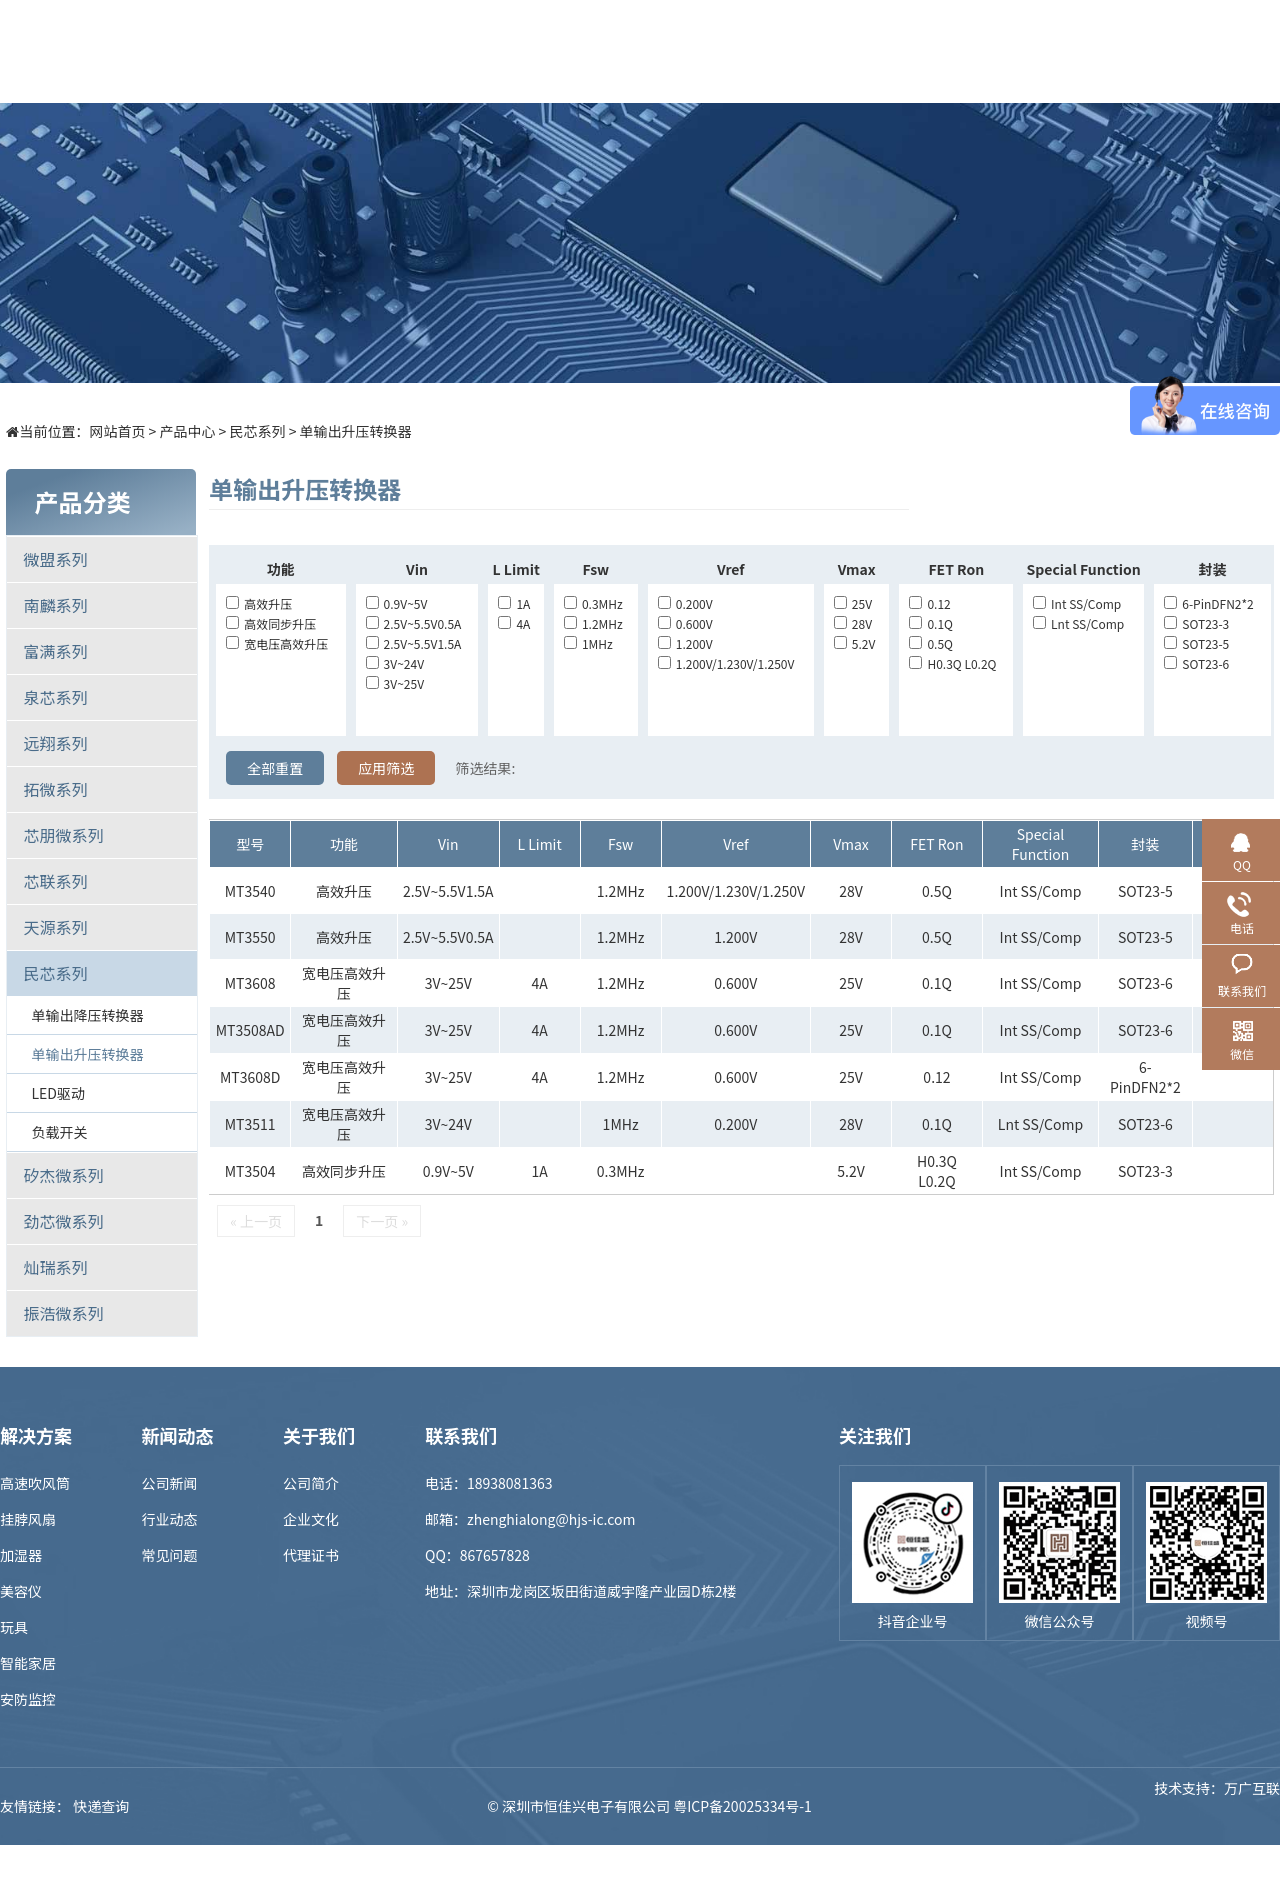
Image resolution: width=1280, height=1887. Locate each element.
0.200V (685, 603)
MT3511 (250, 1124)
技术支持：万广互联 (1217, 1806)
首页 (327, 51)
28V (853, 623)
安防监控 (28, 1699)
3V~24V (395, 663)
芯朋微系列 (63, 835)
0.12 (929, 603)
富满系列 (55, 651)
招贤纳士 (877, 51)
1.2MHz (593, 623)
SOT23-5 (1196, 643)
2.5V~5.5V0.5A (414, 623)
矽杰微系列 (63, 1175)
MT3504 (250, 1171)
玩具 (14, 1627)
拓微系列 (55, 789)
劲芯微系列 (63, 1221)
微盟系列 (55, 559)
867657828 (495, 1555)
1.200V (685, 643)
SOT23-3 (1196, 623)
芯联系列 (55, 881)
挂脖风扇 (28, 1519)
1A (514, 603)
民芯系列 (258, 431)
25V (853, 603)
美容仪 (21, 1591)
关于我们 (987, 51)
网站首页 (117, 431)
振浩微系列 (63, 1313)
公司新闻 (170, 1483)
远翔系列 (55, 743)
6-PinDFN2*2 (1209, 603)
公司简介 (311, 1483)
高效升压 (259, 603)
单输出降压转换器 (87, 1015)
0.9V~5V (397, 603)
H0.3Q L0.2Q (952, 663)
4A (514, 623)
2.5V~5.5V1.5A (414, 643)
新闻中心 (767, 51)
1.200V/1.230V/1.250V (726, 663)
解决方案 (547, 51)
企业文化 (311, 1519)
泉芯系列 (55, 697)
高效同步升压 (271, 623)
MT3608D (250, 1077)
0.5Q (931, 643)
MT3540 (250, 891)
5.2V (855, 643)
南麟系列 (55, 605)
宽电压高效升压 (277, 643)
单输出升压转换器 (356, 431)
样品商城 (657, 51)
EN (1260, 51)
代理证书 (311, 1555)
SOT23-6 (1196, 663)
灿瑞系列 (55, 1267)
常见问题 (170, 1555)
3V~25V (395, 683)
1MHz (588, 643)
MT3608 (250, 983)
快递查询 (101, 1806)
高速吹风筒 (35, 1483)
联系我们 (1097, 51)
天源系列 (55, 927)
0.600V (685, 623)
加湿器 (21, 1555)
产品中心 (437, 51)
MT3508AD (250, 1030)
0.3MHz (593, 603)
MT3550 (250, 937)
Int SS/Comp (1077, 603)
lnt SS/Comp (1078, 623)
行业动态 (170, 1519)
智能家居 (28, 1663)
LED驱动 (57, 1093)
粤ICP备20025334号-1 (742, 1806)
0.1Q (931, 623)
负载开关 (59, 1132)
